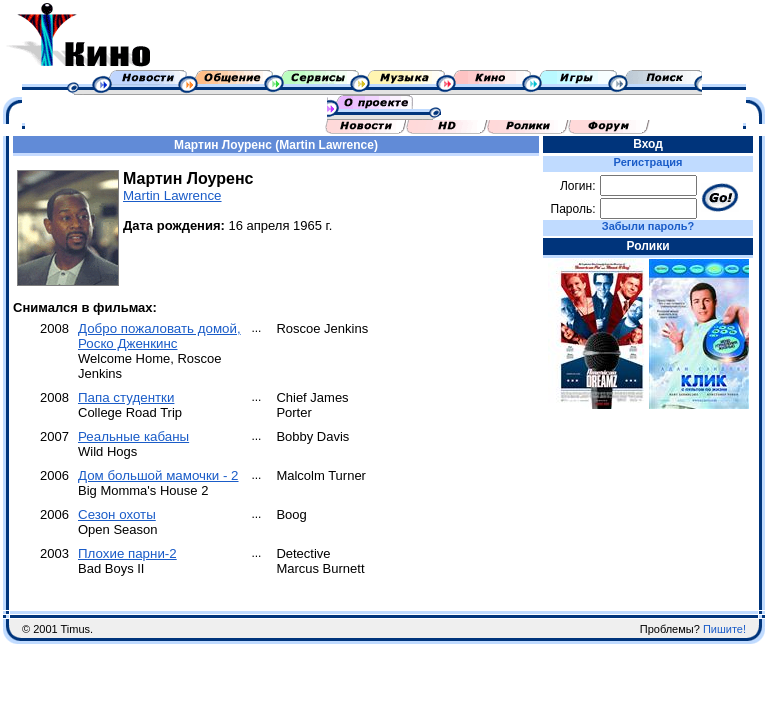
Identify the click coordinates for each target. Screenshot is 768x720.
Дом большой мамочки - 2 (158, 475)
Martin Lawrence (172, 195)
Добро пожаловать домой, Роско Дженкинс (159, 336)
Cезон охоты (117, 514)
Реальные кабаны (133, 436)
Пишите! (724, 629)
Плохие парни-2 (127, 553)
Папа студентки (126, 397)
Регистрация (648, 162)
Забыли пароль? (648, 226)
